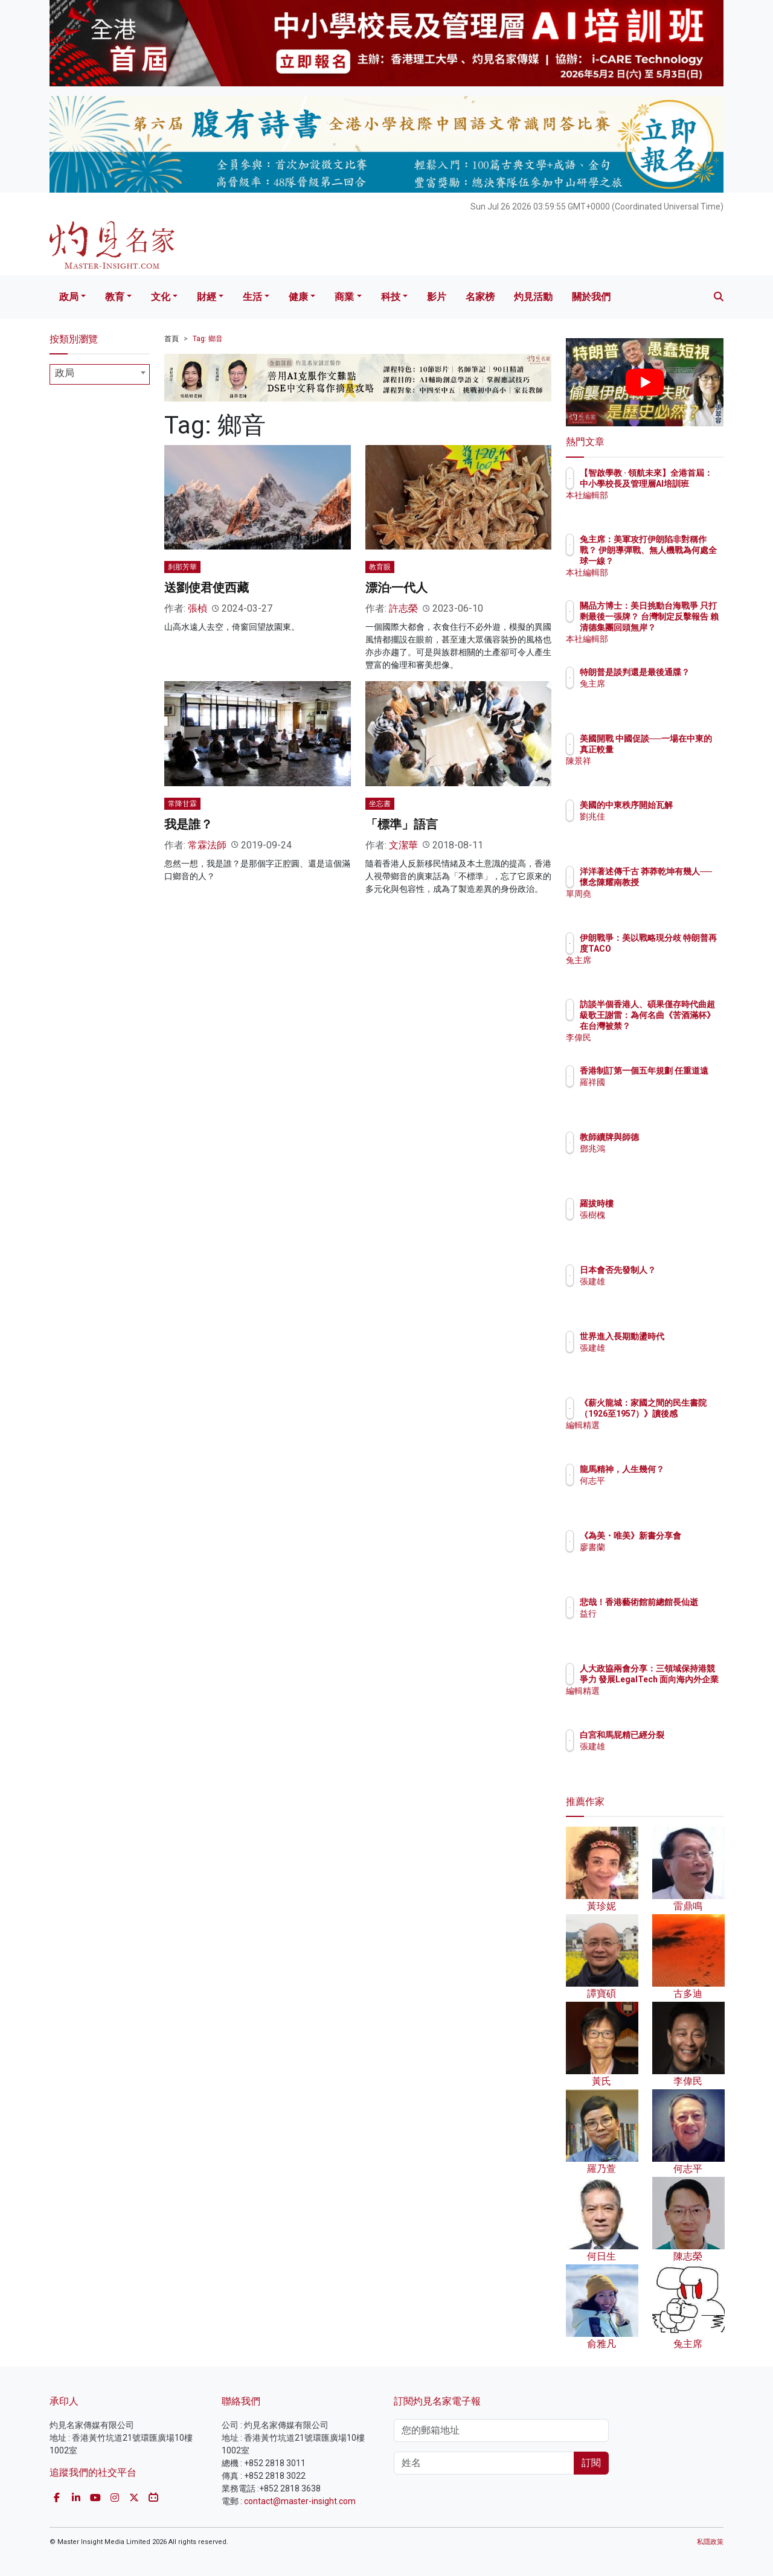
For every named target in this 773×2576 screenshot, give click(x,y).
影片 (436, 297)
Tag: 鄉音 (208, 339)
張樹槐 (663, 1215)
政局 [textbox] (64, 373)
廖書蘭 (663, 1558)
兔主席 (663, 694)
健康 (298, 297)
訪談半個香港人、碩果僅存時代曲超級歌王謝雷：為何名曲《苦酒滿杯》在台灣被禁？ (684, 1026)
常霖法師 (207, 845)
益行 (658, 1624)
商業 (344, 297)
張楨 (197, 608)
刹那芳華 (182, 567)
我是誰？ (188, 824)
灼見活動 (533, 297)
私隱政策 (710, 2542)
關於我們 (591, 297)
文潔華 (403, 845)
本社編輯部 (671, 506)
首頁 (171, 339)
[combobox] (100, 374)
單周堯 (663, 904)
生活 (252, 297)
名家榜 (480, 297)
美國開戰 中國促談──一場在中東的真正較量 (681, 749)
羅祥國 (663, 1093)
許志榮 (403, 608)
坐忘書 (380, 803)
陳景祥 (663, 772)
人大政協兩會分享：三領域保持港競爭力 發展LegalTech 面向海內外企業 (684, 1690)
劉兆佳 (663, 827)
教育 (114, 297)
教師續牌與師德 (680, 1137)
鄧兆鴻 (663, 1148)
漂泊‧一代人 (396, 587)
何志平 (663, 1491)
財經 (206, 297)
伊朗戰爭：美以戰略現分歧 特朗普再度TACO (684, 948)
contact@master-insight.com (300, 2501)
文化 (160, 297)
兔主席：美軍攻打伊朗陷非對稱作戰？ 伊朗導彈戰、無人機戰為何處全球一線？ (684, 561)
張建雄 (663, 1292)
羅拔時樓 (667, 1203)
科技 (390, 297)
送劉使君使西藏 (206, 587)
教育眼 (380, 567)
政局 (69, 297)
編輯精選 (667, 1436)
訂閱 (591, 2463)
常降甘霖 (182, 803)
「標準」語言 (401, 824)
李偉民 (663, 1037)
